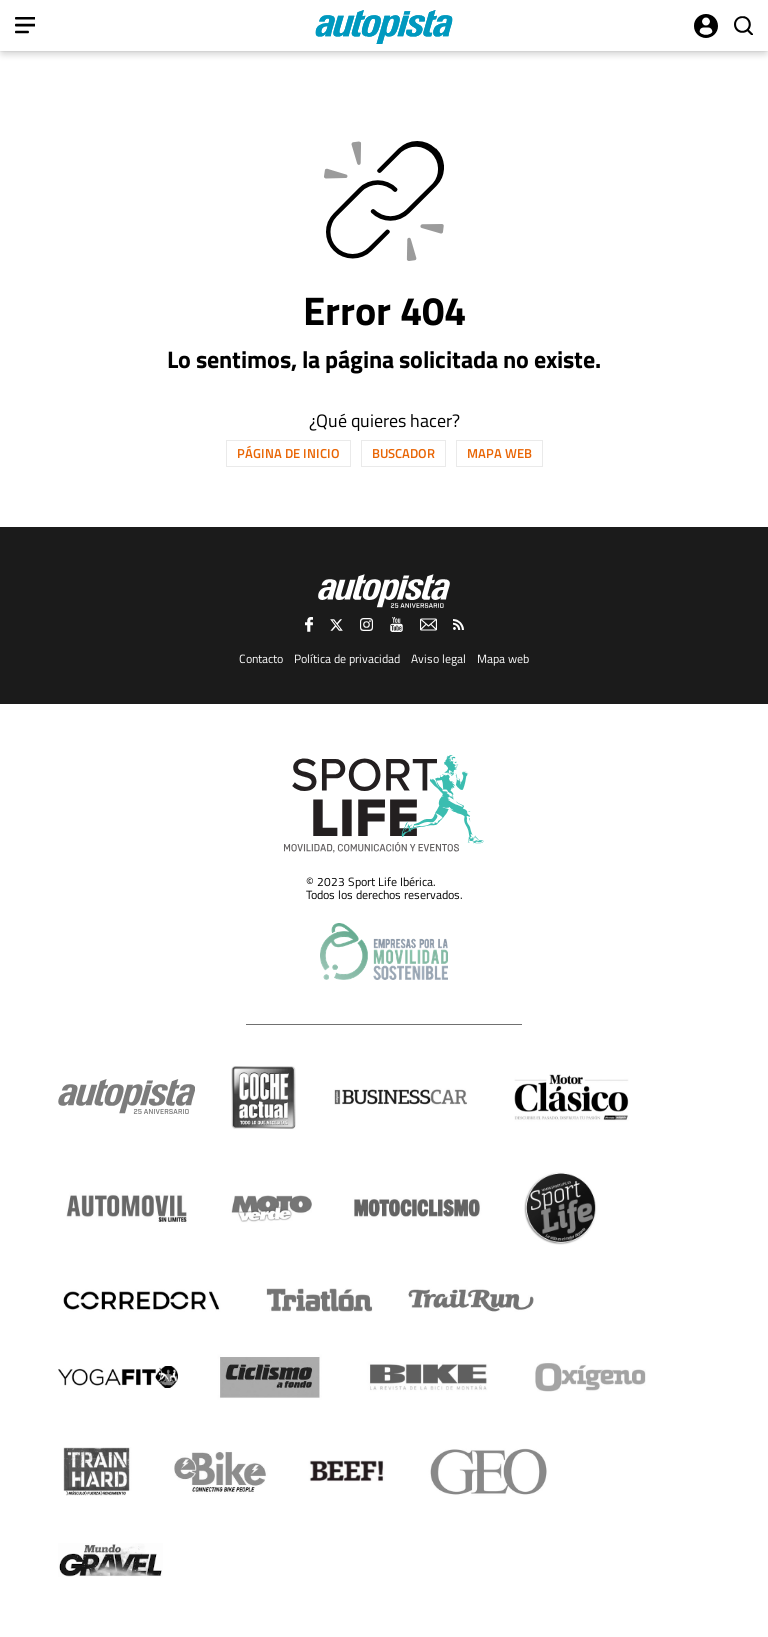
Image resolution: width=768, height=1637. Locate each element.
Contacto (261, 658)
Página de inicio (288, 453)
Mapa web (499, 453)
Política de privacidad (347, 658)
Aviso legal (438, 658)
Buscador (403, 453)
